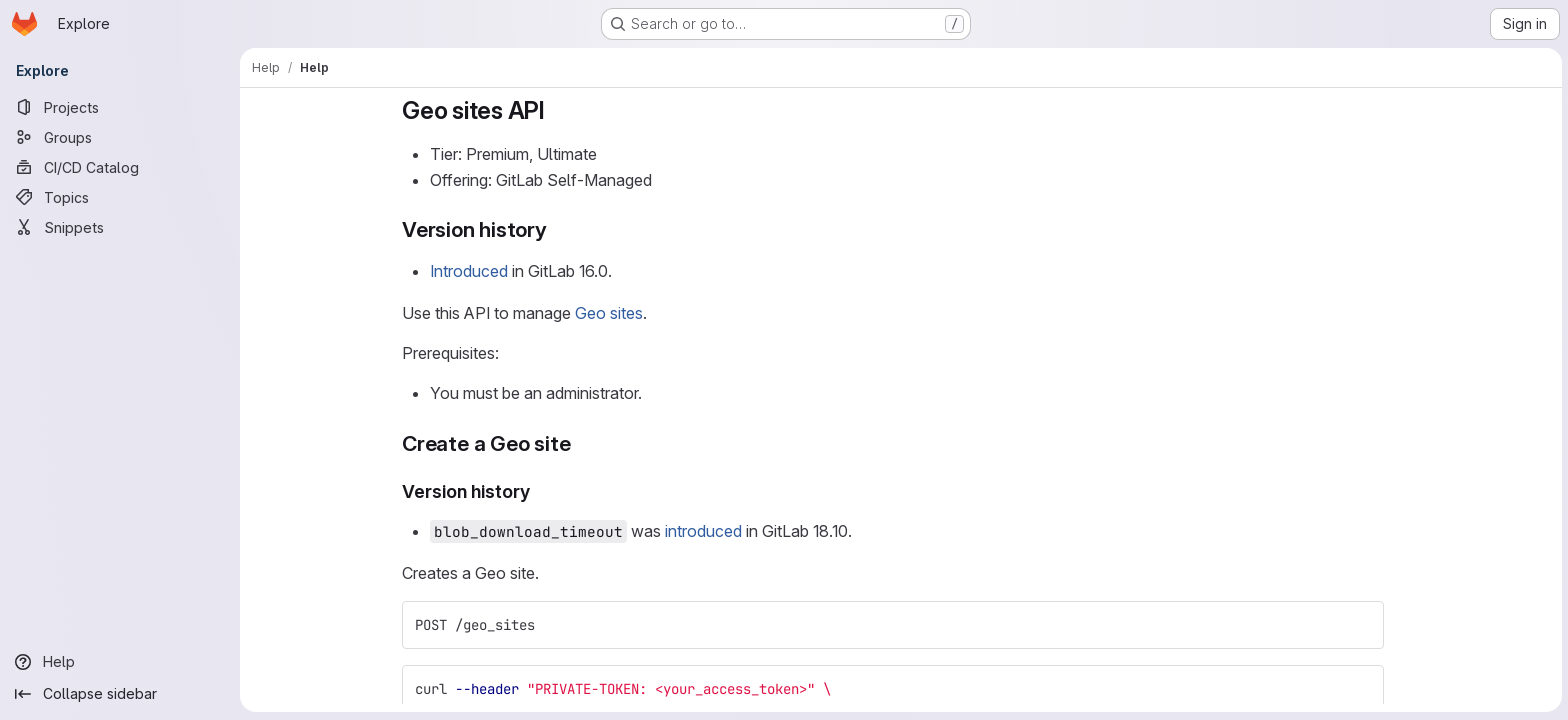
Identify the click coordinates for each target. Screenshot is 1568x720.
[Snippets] (120, 227)
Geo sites (609, 313)
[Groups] (120, 137)
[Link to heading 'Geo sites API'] (557, 110)
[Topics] (120, 197)
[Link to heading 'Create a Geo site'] (581, 443)
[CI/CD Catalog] (120, 167)
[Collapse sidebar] (120, 694)
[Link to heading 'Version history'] (557, 229)
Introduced (469, 271)
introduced (703, 531)
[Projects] (120, 107)
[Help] (120, 662)
